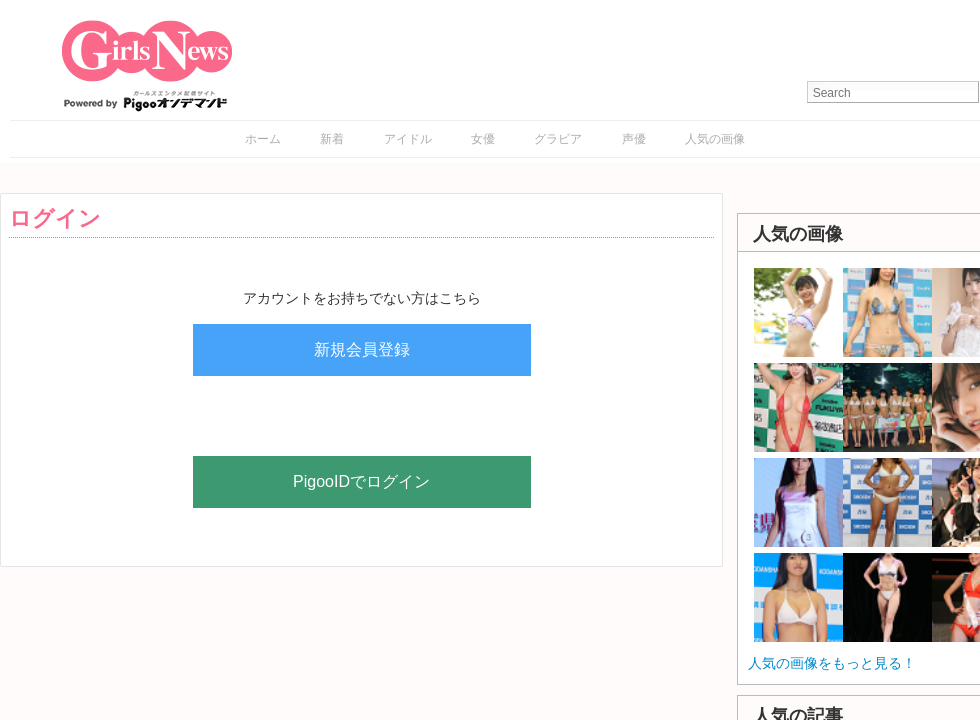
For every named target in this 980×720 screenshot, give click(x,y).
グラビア (558, 139)
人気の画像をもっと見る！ (832, 663)
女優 (483, 139)
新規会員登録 (362, 349)
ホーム (263, 139)
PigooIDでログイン (361, 481)
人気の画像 (715, 139)
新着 (332, 139)
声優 (634, 139)
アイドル (408, 139)
